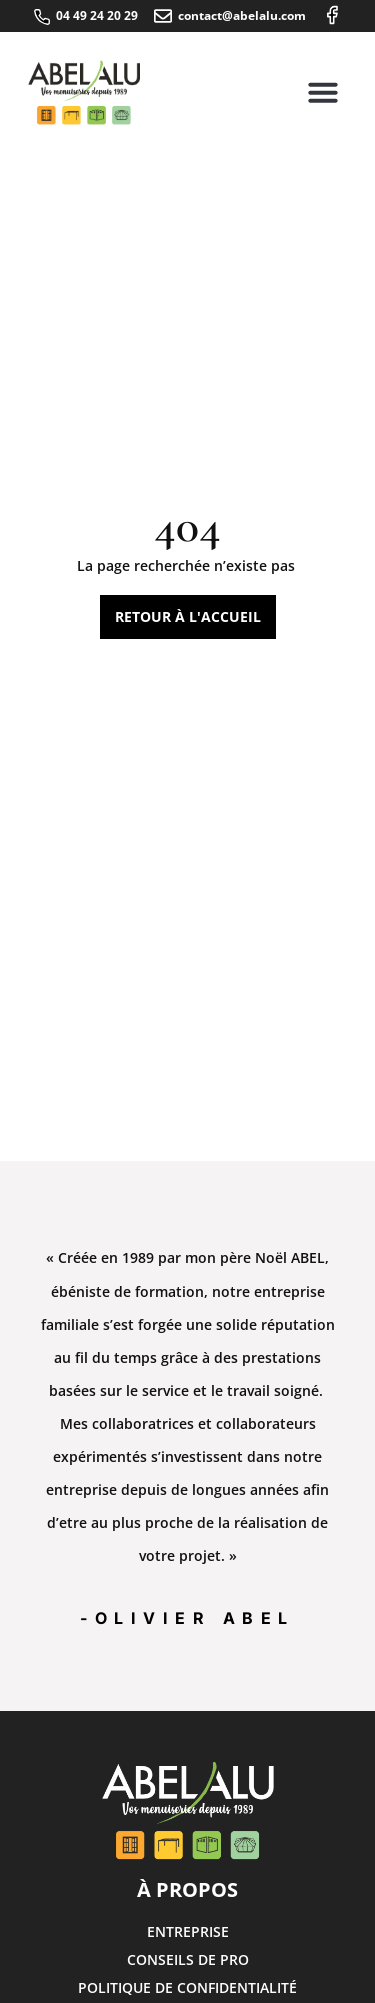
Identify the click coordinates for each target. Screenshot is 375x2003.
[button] (323, 92)
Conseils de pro (188, 1959)
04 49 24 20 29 (97, 15)
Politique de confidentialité (187, 1987)
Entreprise (188, 1931)
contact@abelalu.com (242, 15)
